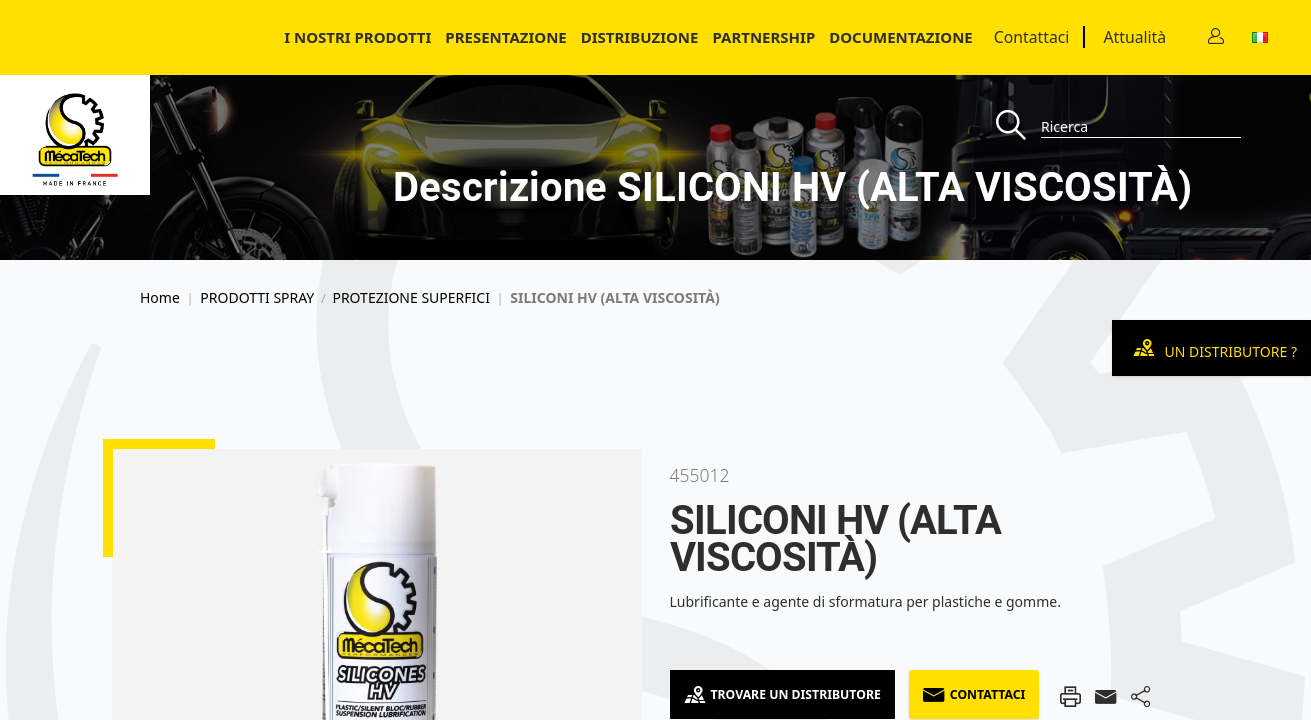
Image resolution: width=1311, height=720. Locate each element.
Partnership (763, 37)
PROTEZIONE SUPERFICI (411, 298)
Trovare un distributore (782, 694)
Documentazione (901, 37)
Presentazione (505, 37)
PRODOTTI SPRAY (257, 298)
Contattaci (1032, 37)
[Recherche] (1018, 126)
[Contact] (1216, 37)
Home (160, 298)
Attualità (1134, 37)
